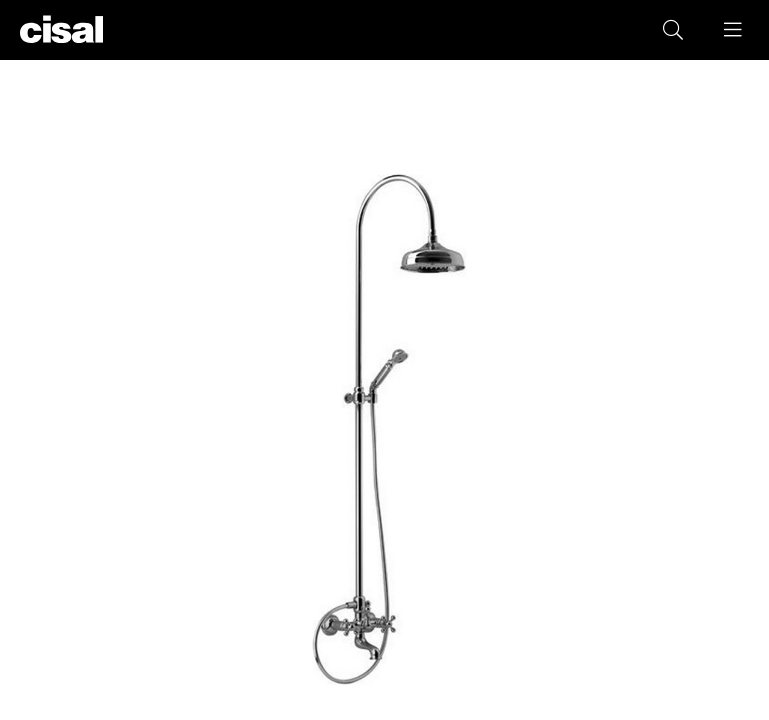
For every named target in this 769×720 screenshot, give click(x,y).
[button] (734, 30)
